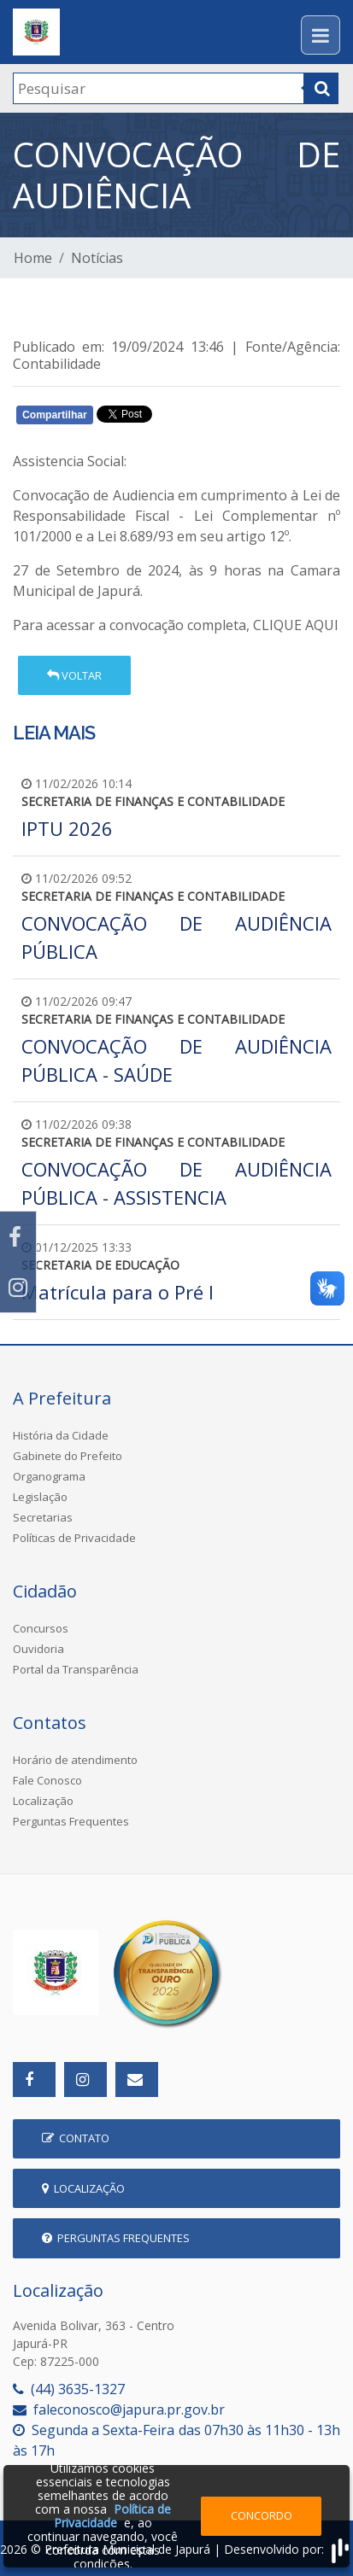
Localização (43, 1800)
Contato (75, 2138)
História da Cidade (61, 1435)
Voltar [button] (74, 675)
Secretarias (43, 1517)
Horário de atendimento (75, 1759)
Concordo (261, 2515)
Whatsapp (210, 418)
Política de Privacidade (112, 2516)
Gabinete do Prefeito (67, 1455)
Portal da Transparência (75, 1669)
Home (33, 257)
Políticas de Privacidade (74, 1537)
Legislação (40, 1496)
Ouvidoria (38, 1648)
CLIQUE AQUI (294, 625)
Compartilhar (54, 415)
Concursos (40, 1628)
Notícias (97, 257)
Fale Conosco (47, 1780)
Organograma (49, 1476)
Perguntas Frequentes (71, 1821)
